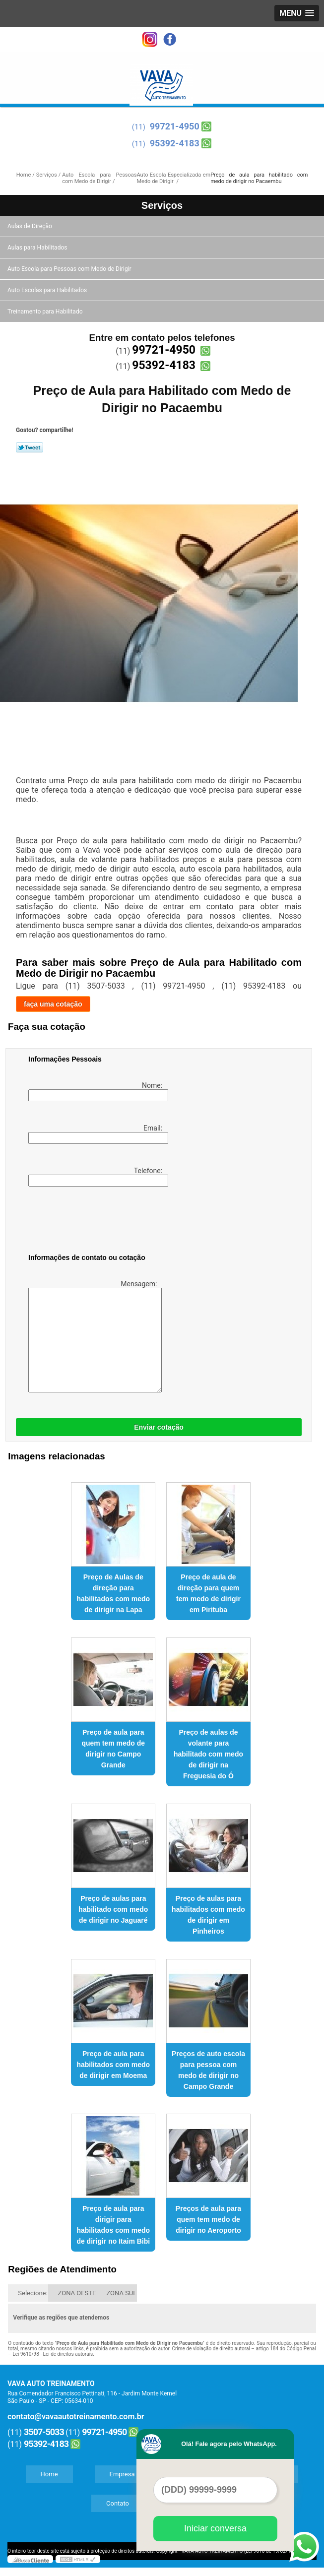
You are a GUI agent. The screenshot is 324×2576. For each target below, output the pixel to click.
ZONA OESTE (77, 2293)
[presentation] (91, 1221)
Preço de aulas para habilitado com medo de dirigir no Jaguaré (113, 1909)
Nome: (96, 1091)
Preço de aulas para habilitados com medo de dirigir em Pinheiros (208, 1914)
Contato (117, 2503)
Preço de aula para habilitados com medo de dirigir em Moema (113, 2064)
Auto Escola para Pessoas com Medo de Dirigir (70, 268)
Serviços (162, 205)
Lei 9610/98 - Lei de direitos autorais (52, 2354)
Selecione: (32, 2293)
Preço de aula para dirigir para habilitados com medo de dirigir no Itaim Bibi (113, 2224)
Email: (96, 1134)
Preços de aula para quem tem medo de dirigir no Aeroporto (208, 2219)
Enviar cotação (159, 1427)
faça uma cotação (53, 1004)
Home (49, 2474)
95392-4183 (174, 143)
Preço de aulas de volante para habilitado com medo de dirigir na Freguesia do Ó (208, 1754)
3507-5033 (44, 2432)
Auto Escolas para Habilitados (47, 290)
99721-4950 (174, 126)
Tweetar (29, 447)
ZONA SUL (121, 2293)
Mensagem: (93, 1336)
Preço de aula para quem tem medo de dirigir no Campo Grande (113, 1748)
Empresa (122, 2474)
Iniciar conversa (215, 2528)
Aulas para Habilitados (37, 247)
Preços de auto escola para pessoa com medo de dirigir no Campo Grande (208, 2070)
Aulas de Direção (30, 226)
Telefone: (96, 1177)
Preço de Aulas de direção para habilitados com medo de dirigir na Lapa (113, 1593)
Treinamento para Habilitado (45, 311)
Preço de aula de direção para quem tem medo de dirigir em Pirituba (208, 1593)
